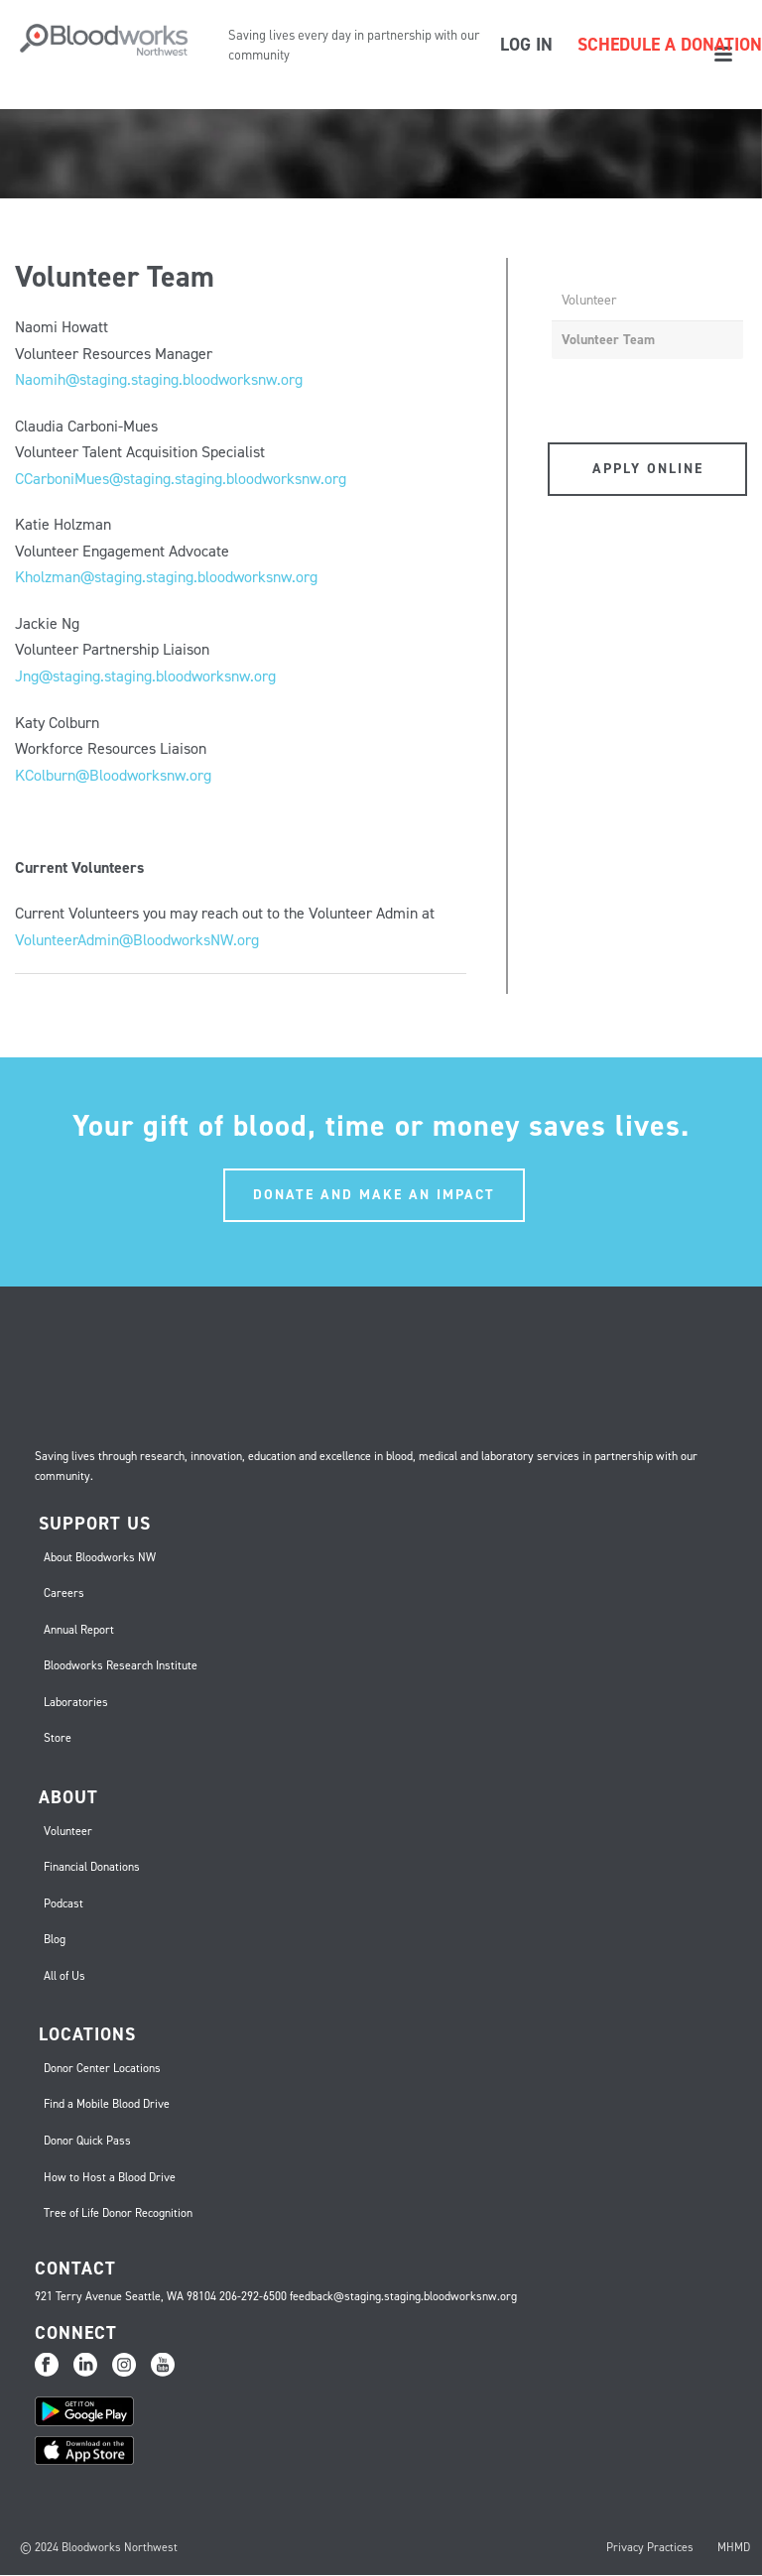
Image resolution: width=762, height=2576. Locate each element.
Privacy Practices (650, 2547)
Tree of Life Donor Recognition (118, 2213)
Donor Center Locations (102, 2068)
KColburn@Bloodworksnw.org (113, 775)
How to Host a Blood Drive (110, 2177)
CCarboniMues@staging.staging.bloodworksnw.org (180, 478)
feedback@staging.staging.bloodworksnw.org (403, 2296)
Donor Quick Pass (87, 2140)
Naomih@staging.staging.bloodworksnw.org (159, 379)
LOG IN (526, 45)
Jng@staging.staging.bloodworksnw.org (145, 676)
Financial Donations (92, 1867)
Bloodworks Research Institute (120, 1665)
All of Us (64, 1976)
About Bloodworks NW (100, 1557)
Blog (54, 1939)
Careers (64, 1593)
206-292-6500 (253, 2296)
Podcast (63, 1903)
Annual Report (79, 1630)
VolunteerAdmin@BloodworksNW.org (137, 939)
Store (57, 1738)
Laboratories (76, 1702)
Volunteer (589, 300)
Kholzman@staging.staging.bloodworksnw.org (166, 576)
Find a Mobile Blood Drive (107, 2104)
